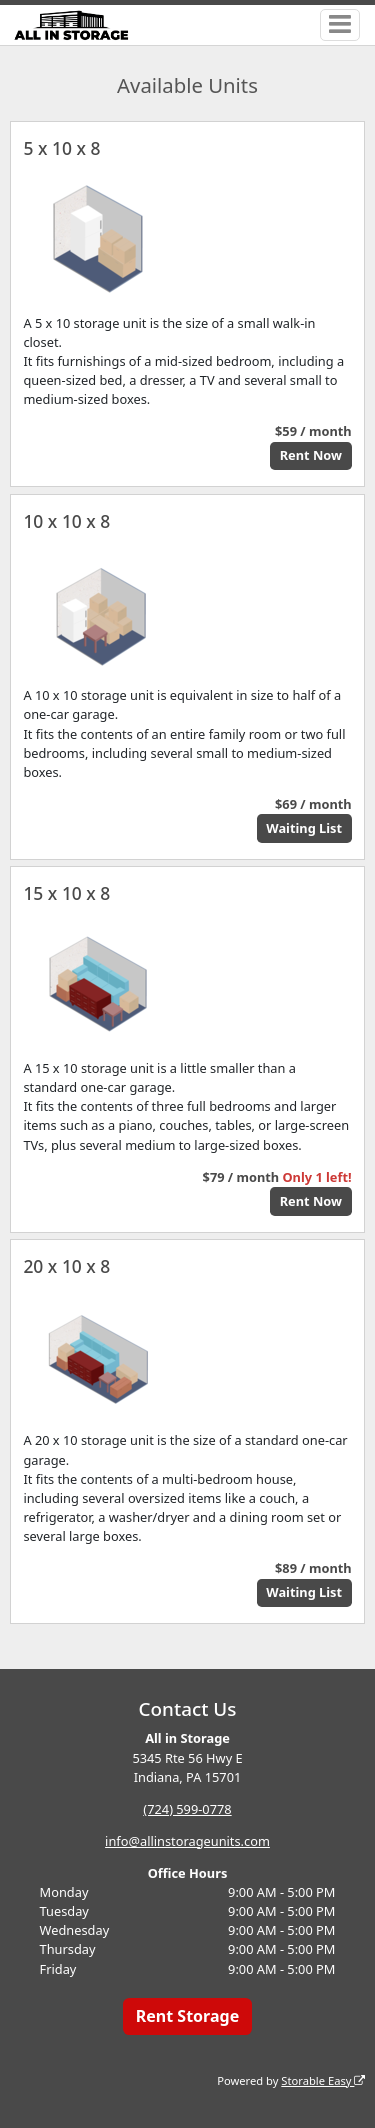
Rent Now (311, 455)
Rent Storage (187, 2016)
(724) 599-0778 (187, 1809)
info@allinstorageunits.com (187, 1841)
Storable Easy (323, 2080)
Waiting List (304, 828)
